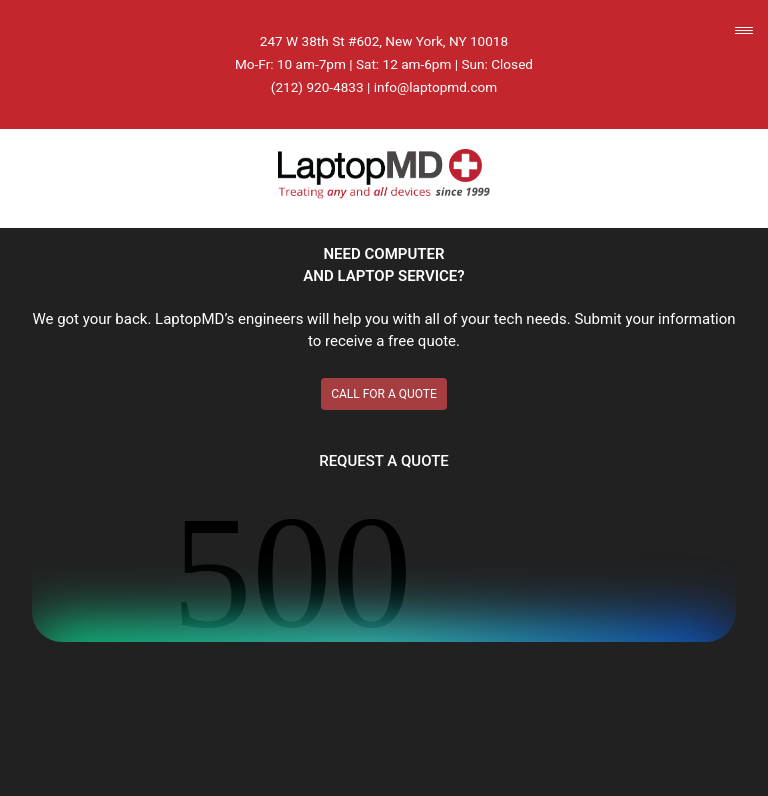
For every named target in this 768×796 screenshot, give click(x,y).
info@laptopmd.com (436, 87)
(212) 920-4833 (317, 87)
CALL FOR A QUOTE (384, 394)
